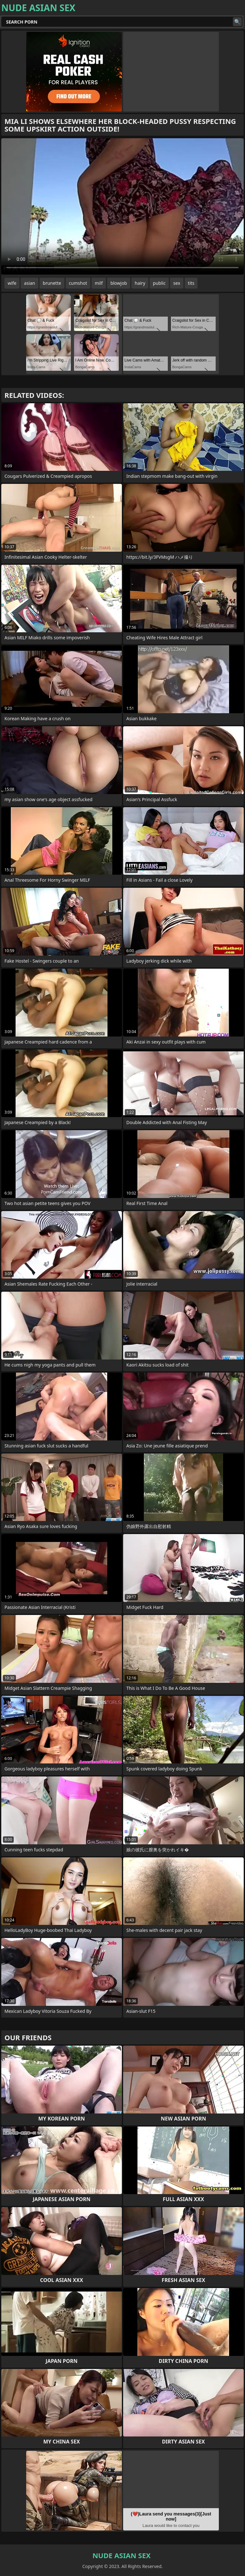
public (159, 283)
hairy (140, 283)
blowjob (118, 283)
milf (99, 283)
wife (12, 283)
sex (176, 283)
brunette (52, 283)
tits (191, 283)
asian (29, 283)
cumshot (78, 283)
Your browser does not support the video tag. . (122, 206)
